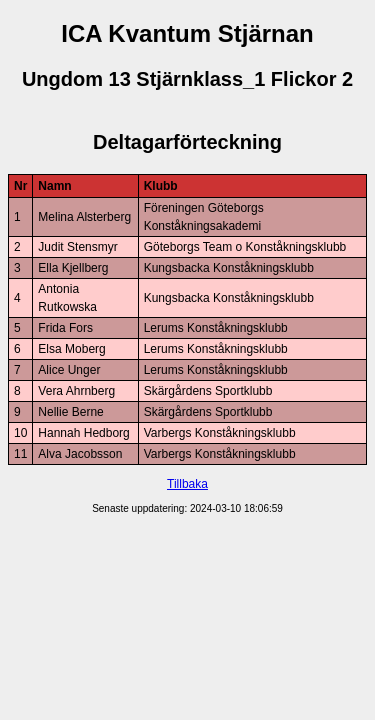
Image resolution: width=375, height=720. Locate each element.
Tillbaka (187, 484)
